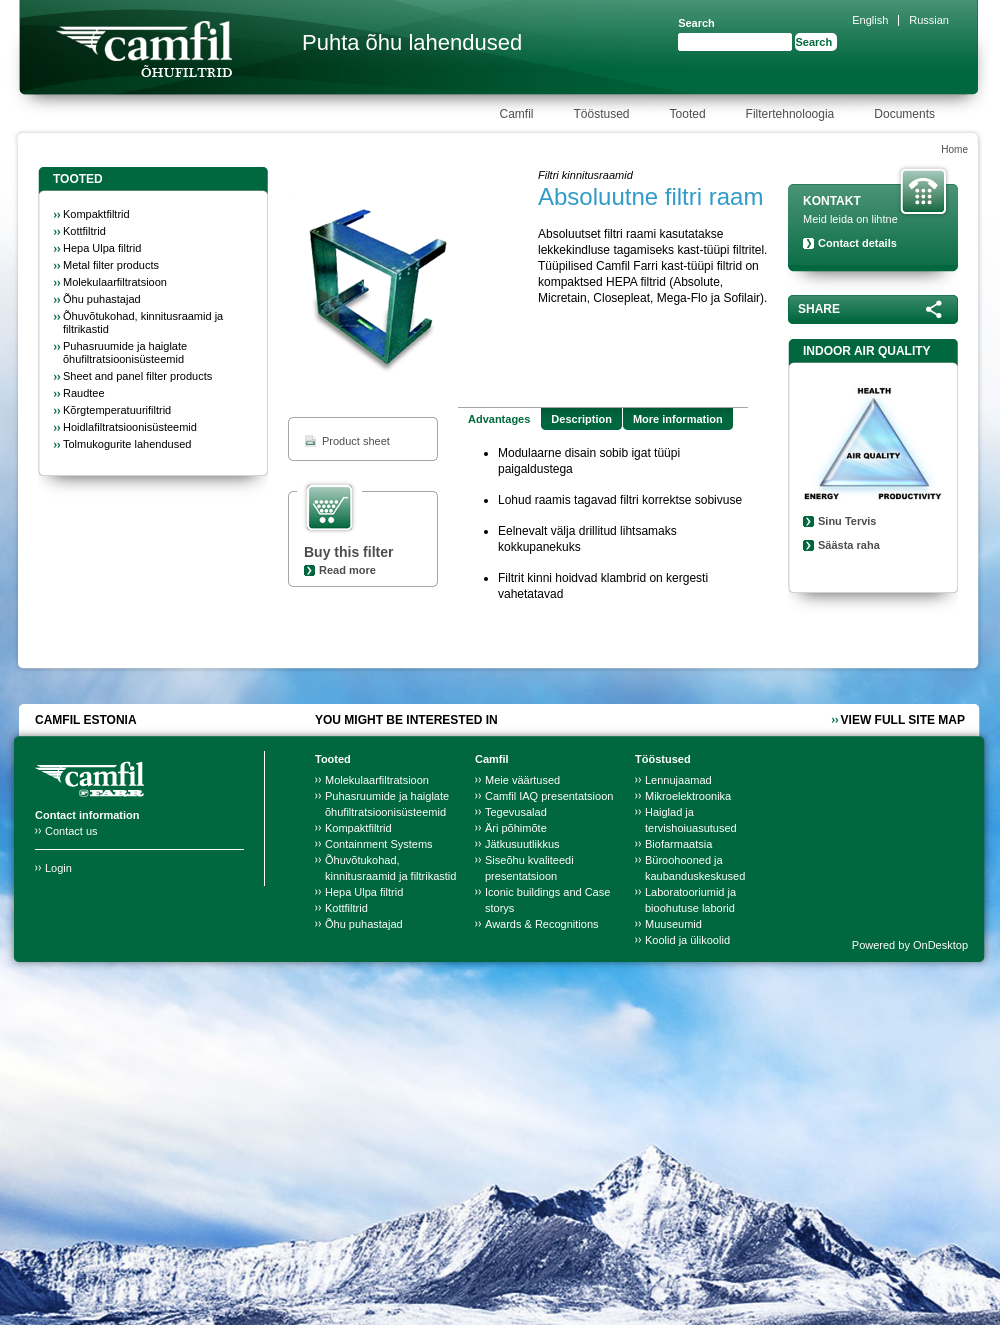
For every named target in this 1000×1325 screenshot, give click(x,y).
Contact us (71, 831)
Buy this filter (348, 552)
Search (696, 23)
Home (954, 149)
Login (58, 868)
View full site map (903, 720)
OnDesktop (940, 945)
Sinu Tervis (847, 521)
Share (819, 309)
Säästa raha (849, 545)
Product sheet (356, 441)
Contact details (857, 243)
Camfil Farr (144, 49)
